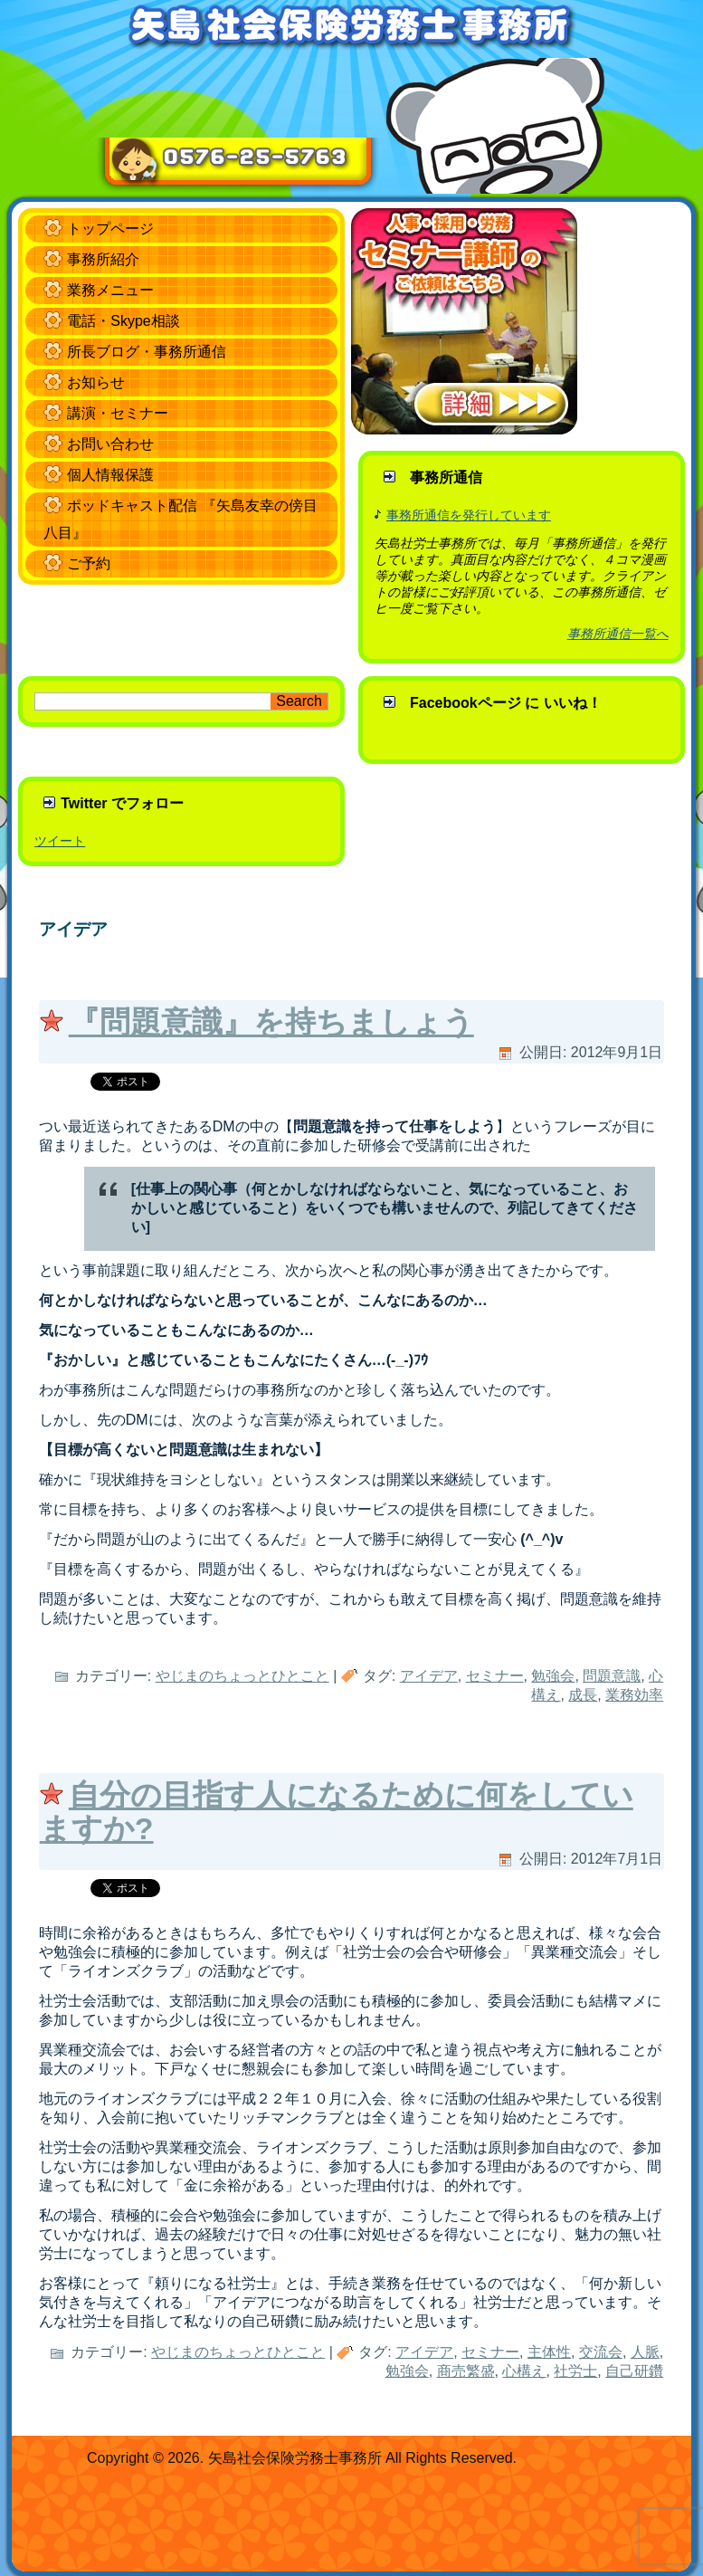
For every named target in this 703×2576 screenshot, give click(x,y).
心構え (524, 2371)
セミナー (495, 1676)
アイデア (429, 1676)
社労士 (575, 2371)
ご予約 (88, 563)
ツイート (59, 841)
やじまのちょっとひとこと (242, 1676)
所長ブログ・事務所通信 (146, 351)
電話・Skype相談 (123, 321)
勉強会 (553, 1676)
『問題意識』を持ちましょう (271, 1022)
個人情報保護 (110, 474)
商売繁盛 (466, 2371)
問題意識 (612, 1676)
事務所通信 (446, 477)
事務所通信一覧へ (618, 633)
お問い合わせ (110, 444)
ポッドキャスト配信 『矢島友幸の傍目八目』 (180, 519)
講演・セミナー (117, 413)
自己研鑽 (634, 2371)
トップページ (110, 228)
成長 (582, 1695)
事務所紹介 (103, 259)
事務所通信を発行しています (468, 515)
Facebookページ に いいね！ (506, 703)
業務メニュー (110, 290)
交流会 (600, 2352)
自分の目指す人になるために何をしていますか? (336, 1812)
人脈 (645, 2352)
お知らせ (96, 382)
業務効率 (634, 1695)
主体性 (549, 2352)
